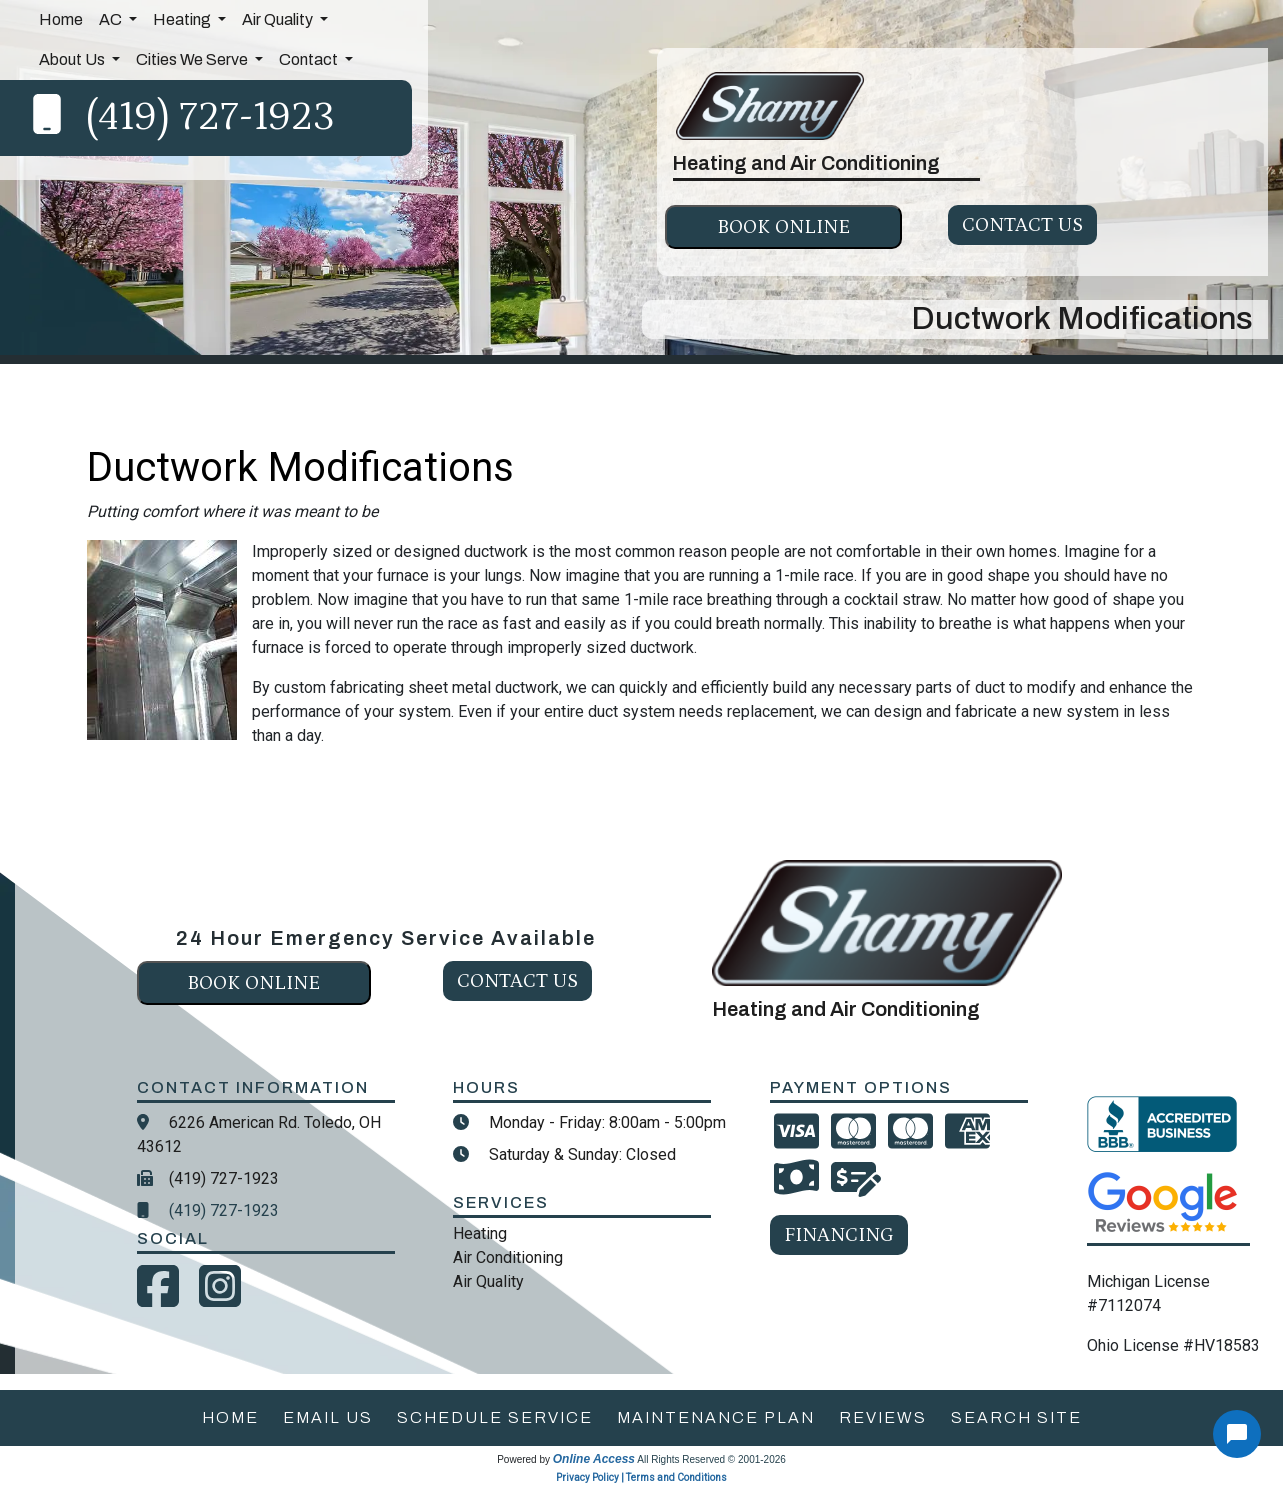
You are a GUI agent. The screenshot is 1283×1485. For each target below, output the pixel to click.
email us (328, 1417)
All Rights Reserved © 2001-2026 (711, 1459)
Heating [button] (183, 19)
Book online (783, 227)
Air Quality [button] (279, 19)
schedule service (495, 1417)
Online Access (594, 1459)
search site (1016, 1417)
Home (61, 19)
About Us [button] (73, 59)
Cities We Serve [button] (193, 59)
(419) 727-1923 (210, 117)
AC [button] (112, 19)
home (230, 1417)
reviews (883, 1417)
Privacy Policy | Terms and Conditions (641, 1477)
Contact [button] (310, 59)
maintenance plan (716, 1417)
